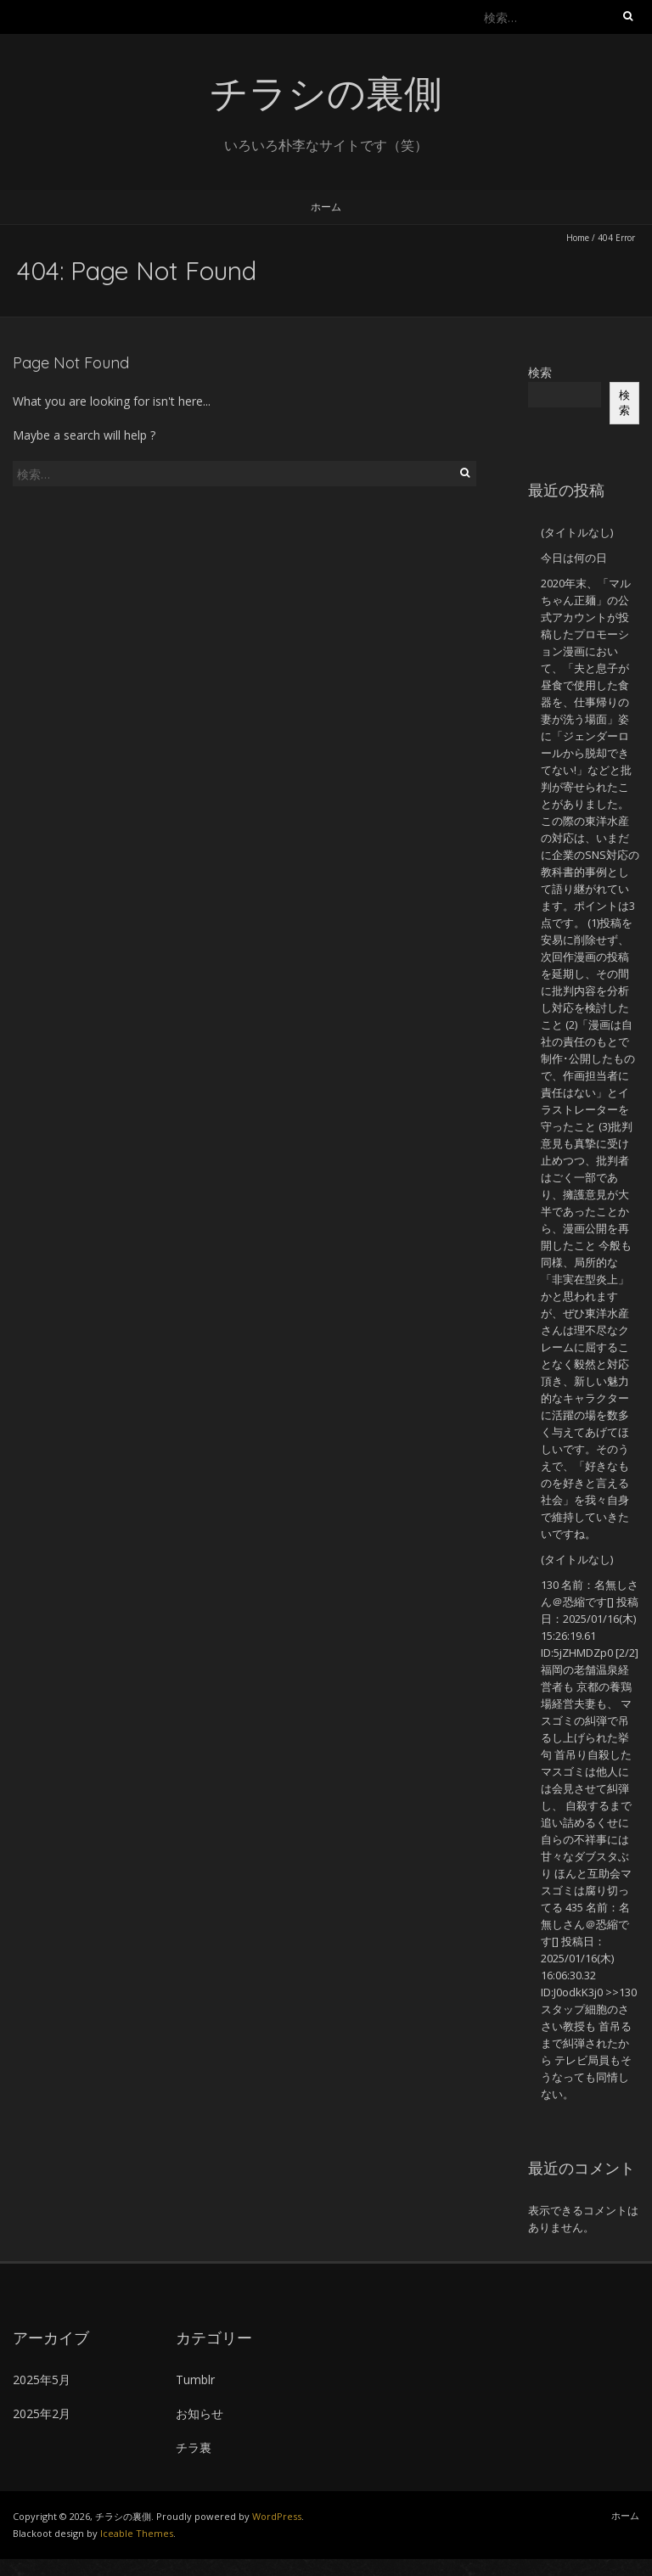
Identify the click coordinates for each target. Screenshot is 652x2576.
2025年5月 (41, 2379)
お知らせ (199, 2413)
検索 (540, 372)
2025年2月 (41, 2413)
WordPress (276, 2516)
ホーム (326, 206)
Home (577, 238)
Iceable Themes (136, 2533)
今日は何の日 (574, 557)
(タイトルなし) (577, 532)
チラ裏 (193, 2447)
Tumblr (195, 2379)
